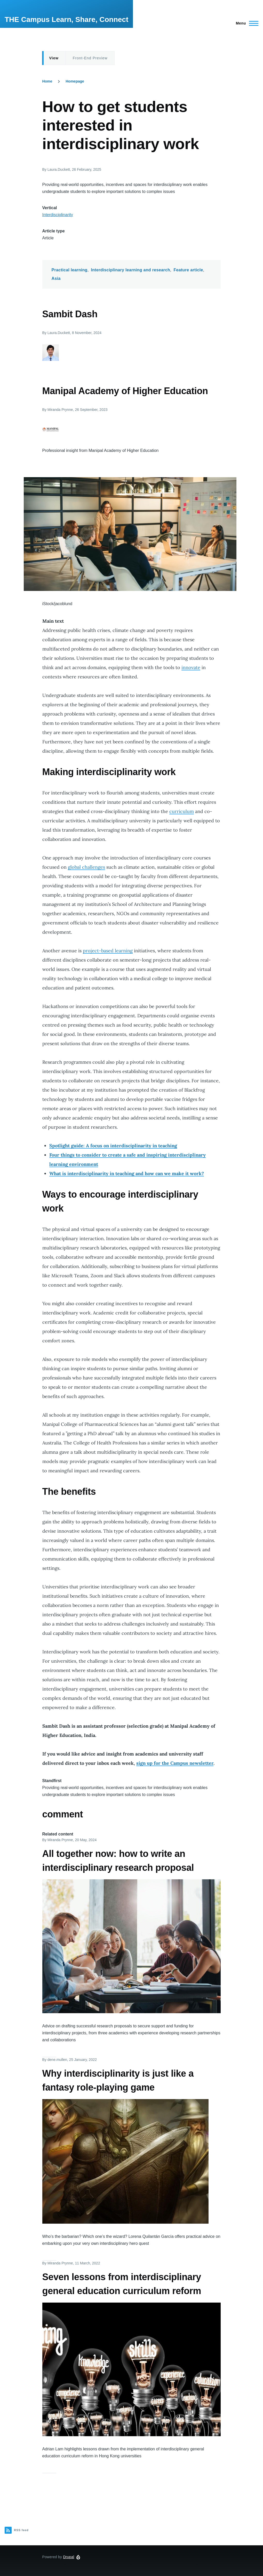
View (54, 58)
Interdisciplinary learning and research (130, 270)
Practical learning (69, 270)
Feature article (188, 270)
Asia (56, 278)
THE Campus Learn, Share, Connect (66, 19)
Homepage (75, 81)
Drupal (68, 2557)
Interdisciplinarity (57, 215)
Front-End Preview (90, 58)
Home (47, 81)
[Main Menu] (245, 23)
